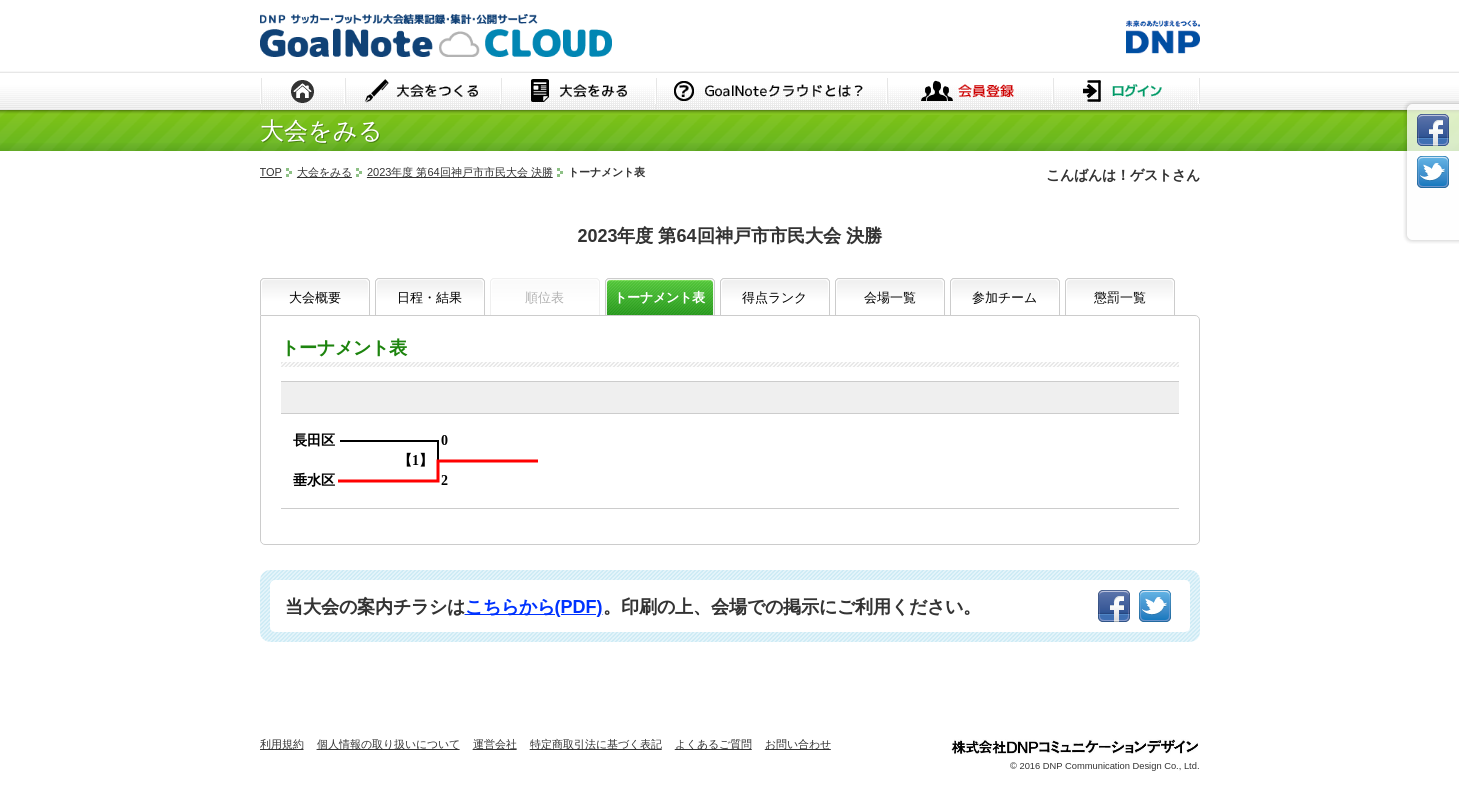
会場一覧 (890, 297)
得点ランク (774, 297)
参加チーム (1004, 297)
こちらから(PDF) (534, 607)
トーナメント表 (659, 297)
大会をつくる (423, 92)
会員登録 (970, 92)
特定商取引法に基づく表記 (596, 744)
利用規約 (282, 744)
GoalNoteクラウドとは (771, 92)
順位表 (544, 297)
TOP (271, 172)
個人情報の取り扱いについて (388, 744)
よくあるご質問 (713, 744)
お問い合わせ (798, 744)
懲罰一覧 (1120, 297)
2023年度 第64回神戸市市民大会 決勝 (460, 172)
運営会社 (495, 744)
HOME (303, 92)
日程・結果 (429, 297)
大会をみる (578, 92)
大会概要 (315, 297)
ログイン (1126, 92)
